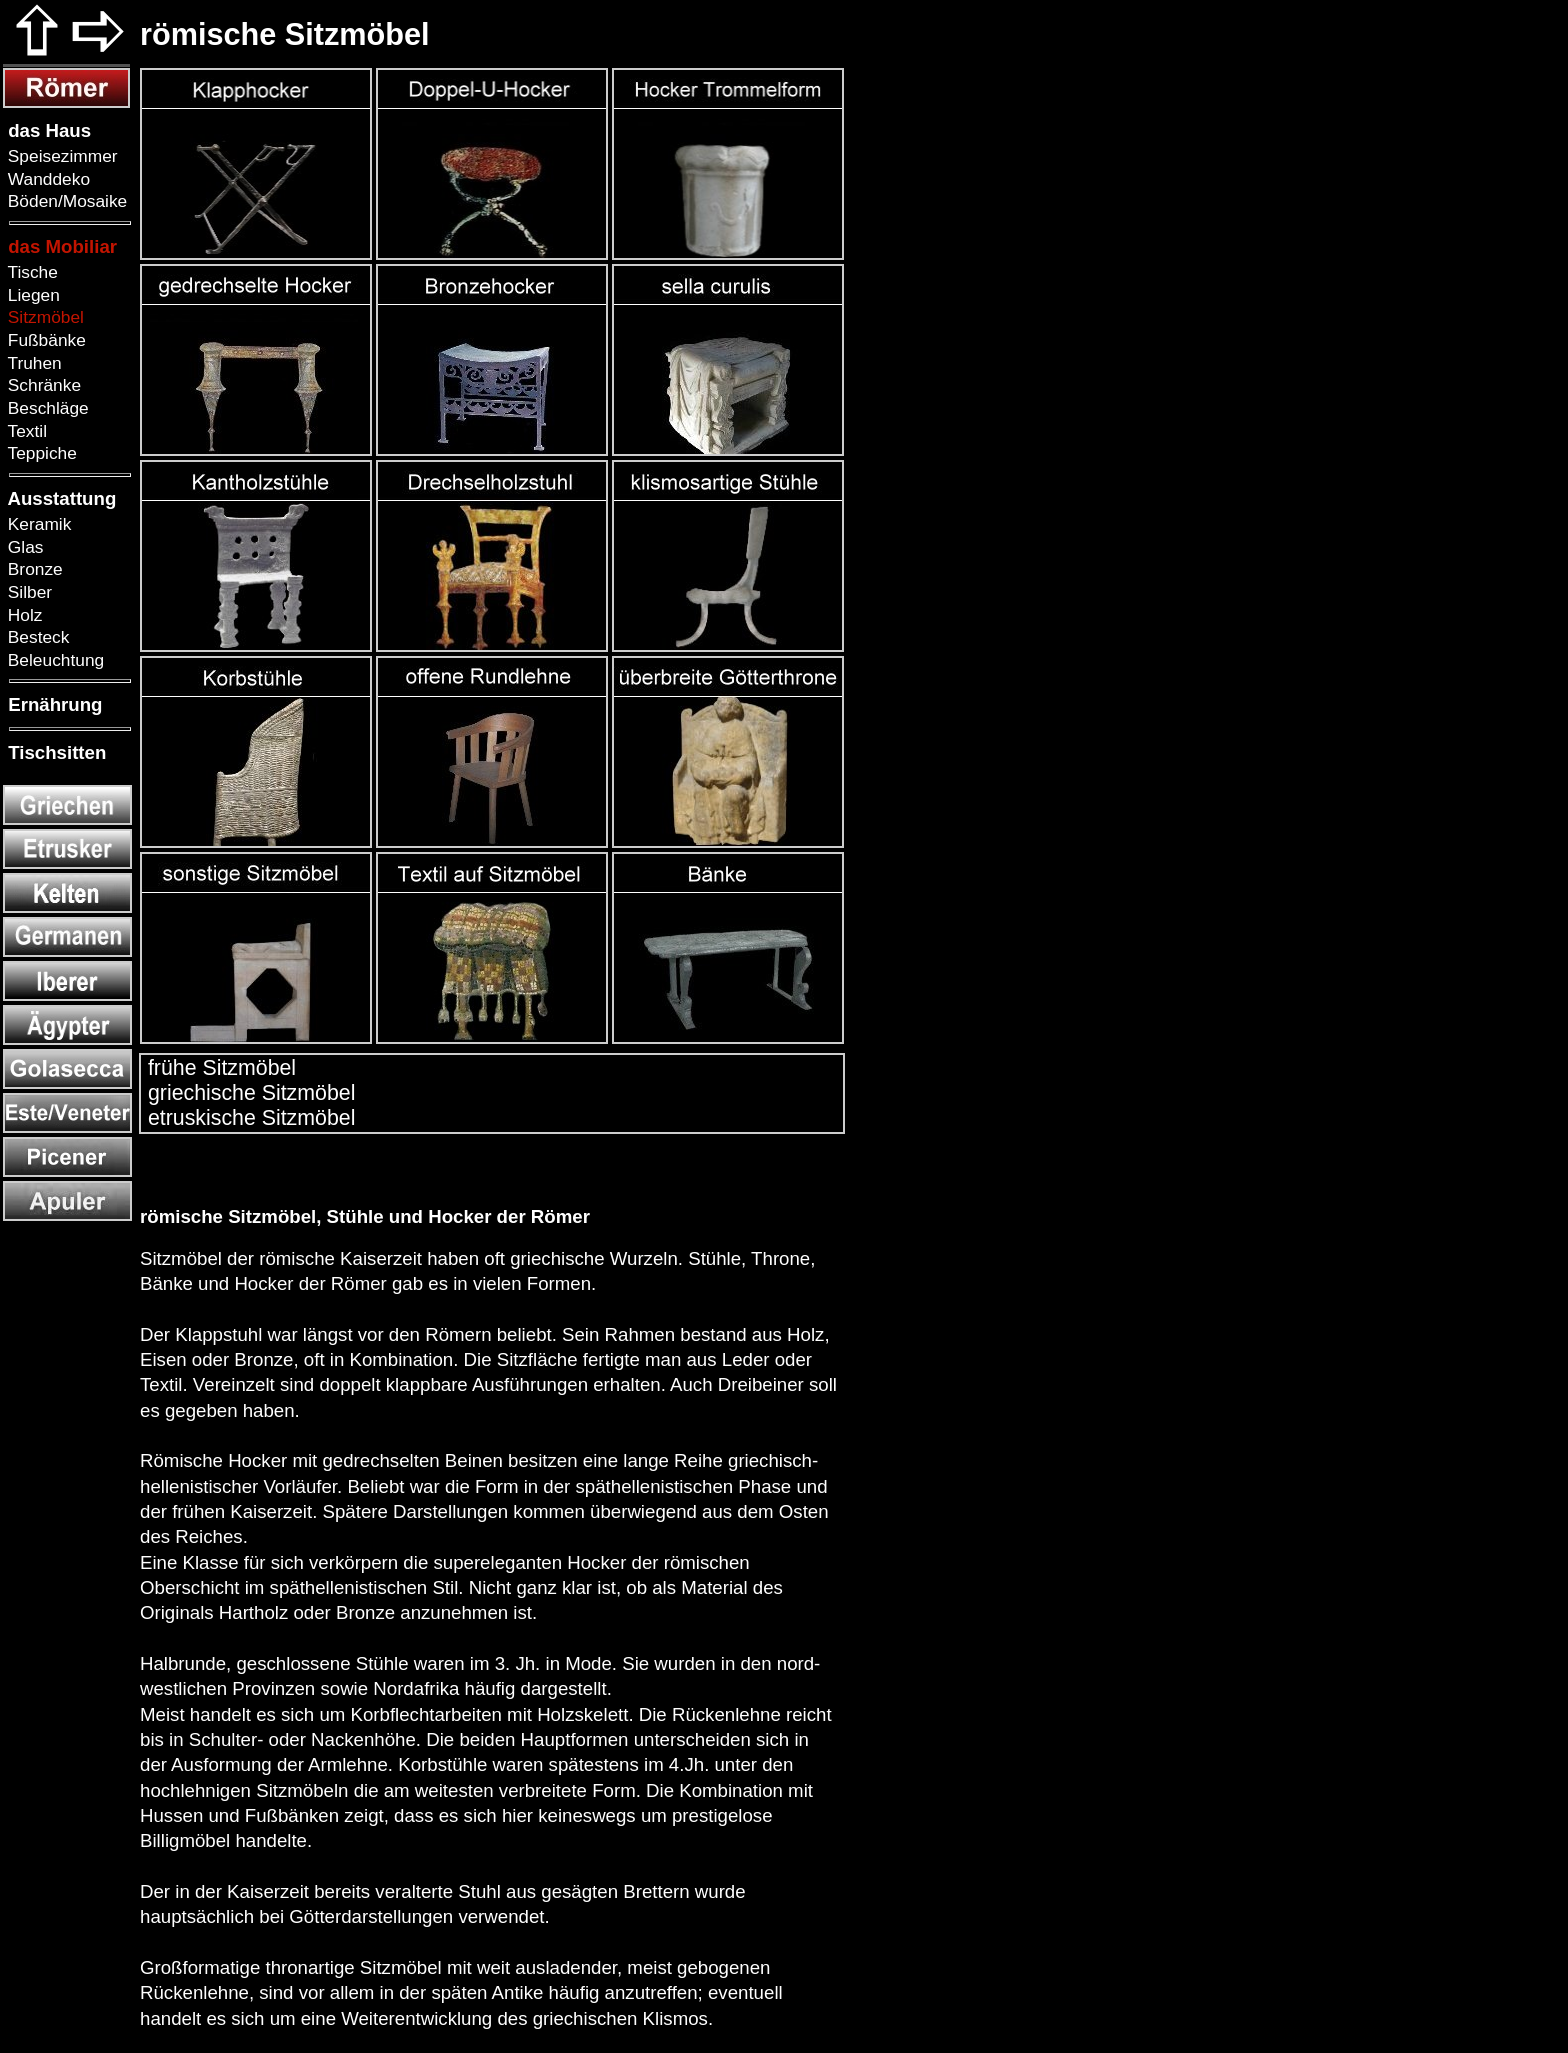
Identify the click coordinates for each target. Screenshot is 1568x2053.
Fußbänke (44, 340)
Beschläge (46, 408)
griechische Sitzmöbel (248, 1093)
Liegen (31, 295)
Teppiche (40, 453)
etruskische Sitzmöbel (248, 1118)
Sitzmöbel (43, 317)
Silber (27, 592)
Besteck (36, 637)
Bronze (33, 569)
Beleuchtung (53, 660)
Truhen (32, 363)
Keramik (37, 524)
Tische (30, 272)
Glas (23, 547)
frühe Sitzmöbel (219, 1068)
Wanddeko (46, 179)
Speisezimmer (60, 156)
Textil (25, 431)
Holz (22, 615)
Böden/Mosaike (65, 201)
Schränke (42, 385)
